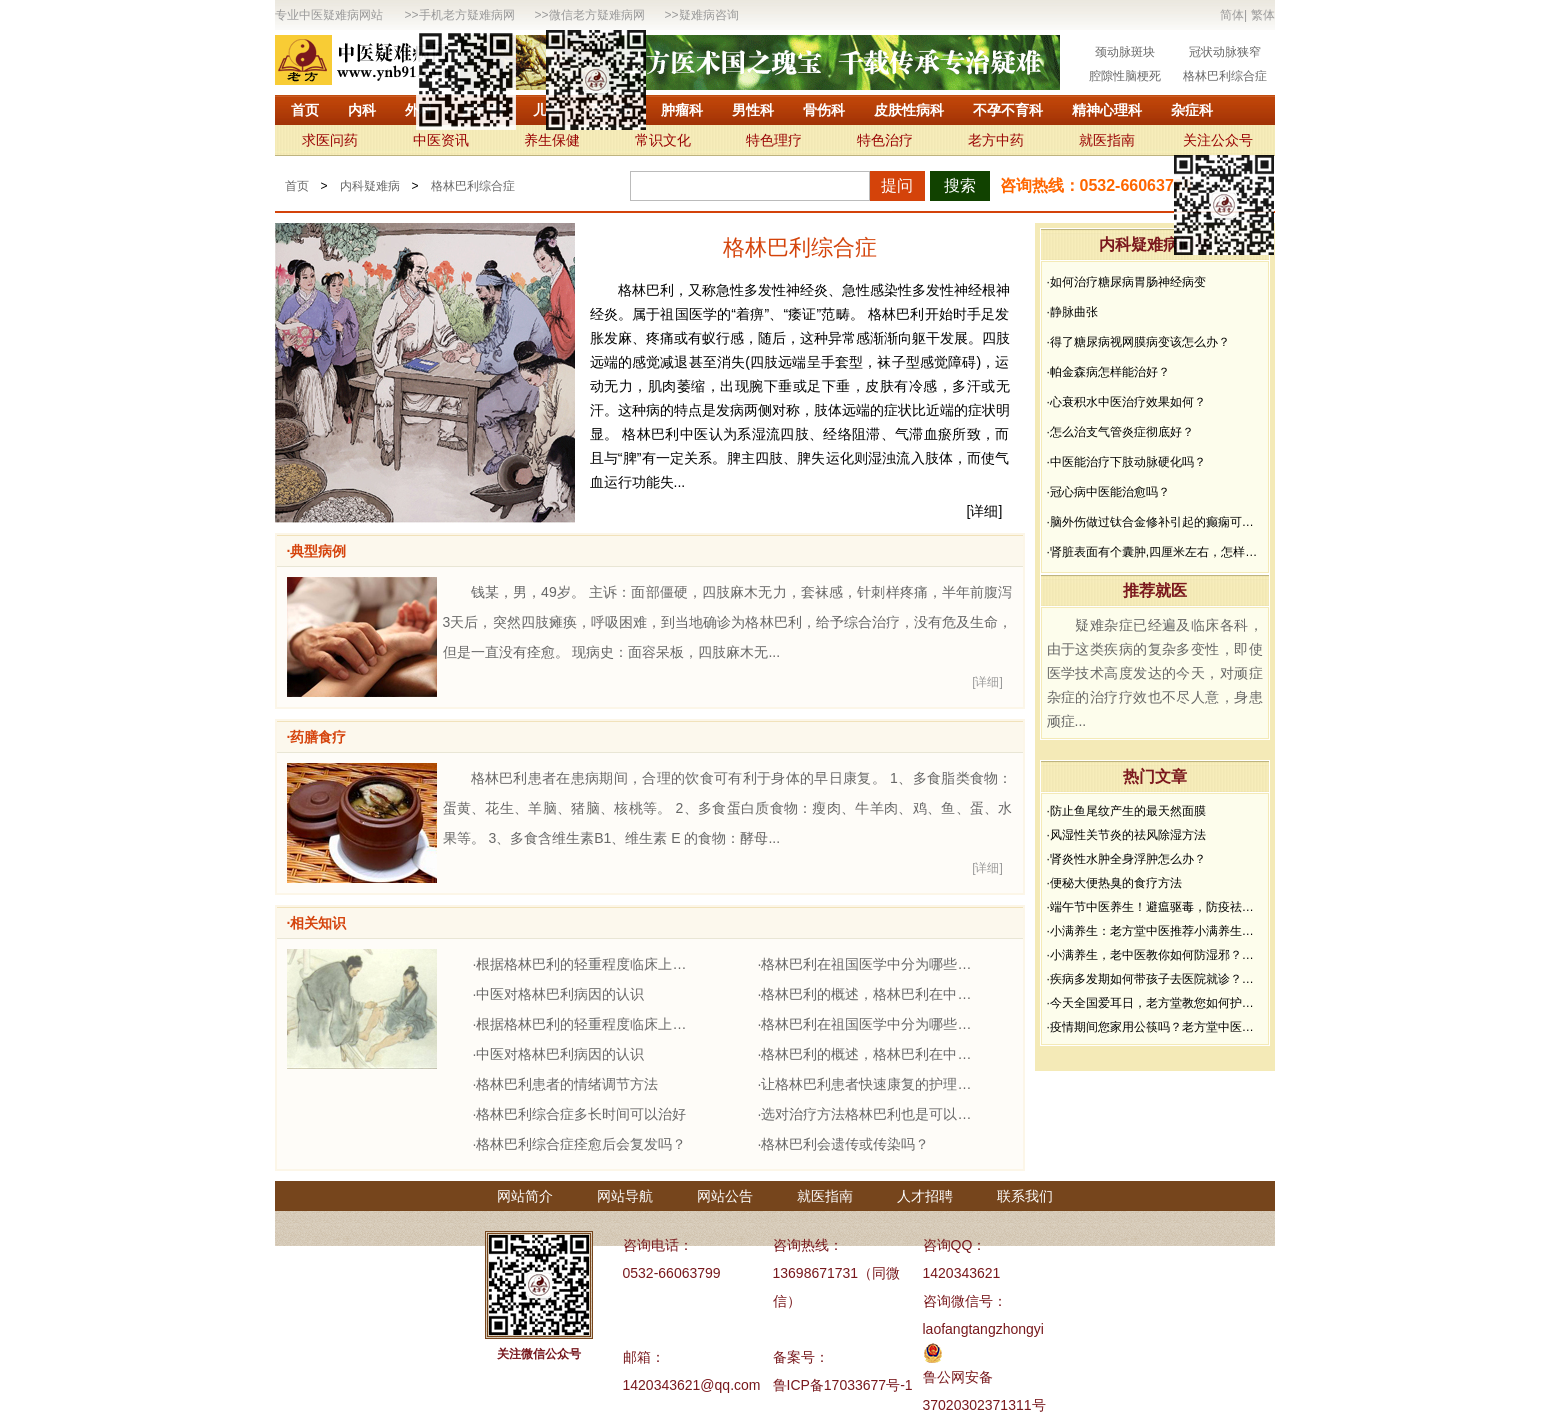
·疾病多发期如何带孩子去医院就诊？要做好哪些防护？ (1155, 979)
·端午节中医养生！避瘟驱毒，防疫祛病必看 (1155, 907)
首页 (305, 110)
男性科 (753, 110)
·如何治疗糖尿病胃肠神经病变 (1126, 282)
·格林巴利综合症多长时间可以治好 (580, 1114)
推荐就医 (1155, 590)
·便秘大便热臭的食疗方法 (1114, 883)
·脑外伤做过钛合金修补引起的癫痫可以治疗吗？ (1155, 522)
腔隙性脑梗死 (1125, 76)
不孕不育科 (1008, 110)
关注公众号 (1218, 140)
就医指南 (1107, 140)
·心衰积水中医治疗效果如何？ (1126, 402)
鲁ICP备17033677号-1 (843, 1385)
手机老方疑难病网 (467, 15)
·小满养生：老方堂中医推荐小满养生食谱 (1155, 931)
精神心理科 (1107, 110)
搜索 (960, 185)
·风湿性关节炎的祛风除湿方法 (1126, 835)
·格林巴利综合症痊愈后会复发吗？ (580, 1144)
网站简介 (525, 1196)
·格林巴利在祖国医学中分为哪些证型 (870, 964)
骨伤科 (824, 110)
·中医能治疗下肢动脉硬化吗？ (1126, 462)
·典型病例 (317, 551)
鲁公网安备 (958, 1377)
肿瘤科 (682, 110)
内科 (362, 110)
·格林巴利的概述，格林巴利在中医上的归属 (870, 1054)
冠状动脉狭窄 (1225, 52)
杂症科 (1192, 110)
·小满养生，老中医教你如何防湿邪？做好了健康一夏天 (1155, 955)
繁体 (1263, 15)
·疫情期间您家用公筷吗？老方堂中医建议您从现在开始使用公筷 (1155, 1027)
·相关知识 (317, 923)
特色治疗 (885, 140)
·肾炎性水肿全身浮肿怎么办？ (1126, 859)
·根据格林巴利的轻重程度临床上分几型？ (585, 964)
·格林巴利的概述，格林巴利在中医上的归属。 (870, 994)
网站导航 (625, 1196)
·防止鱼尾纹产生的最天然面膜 (1126, 811)
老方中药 (996, 140)
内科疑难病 (370, 186)
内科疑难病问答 (1155, 244)
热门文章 (1155, 776)
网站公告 (725, 1196)
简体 (1232, 15)
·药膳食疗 (317, 737)
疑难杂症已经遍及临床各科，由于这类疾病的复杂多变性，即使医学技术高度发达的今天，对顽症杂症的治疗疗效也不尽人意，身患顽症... (1155, 673)
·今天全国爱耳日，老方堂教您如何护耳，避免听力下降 (1155, 1003)
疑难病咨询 (709, 15)
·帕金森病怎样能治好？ (1108, 372)
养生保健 (552, 140)
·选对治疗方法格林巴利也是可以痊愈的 (870, 1114)
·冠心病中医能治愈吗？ (1108, 492)
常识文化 (663, 140)
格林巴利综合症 (1225, 76)
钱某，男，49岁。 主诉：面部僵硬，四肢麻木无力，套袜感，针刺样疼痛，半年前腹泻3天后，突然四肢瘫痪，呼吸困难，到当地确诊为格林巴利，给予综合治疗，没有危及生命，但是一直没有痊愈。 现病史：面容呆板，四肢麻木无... (728, 622)
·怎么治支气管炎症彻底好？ (1120, 432)
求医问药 (330, 140)
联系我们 (1025, 1196)
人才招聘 (925, 1196)
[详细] (985, 511)
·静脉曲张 (1072, 312)
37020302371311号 (984, 1405)
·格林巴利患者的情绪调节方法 (566, 1084)
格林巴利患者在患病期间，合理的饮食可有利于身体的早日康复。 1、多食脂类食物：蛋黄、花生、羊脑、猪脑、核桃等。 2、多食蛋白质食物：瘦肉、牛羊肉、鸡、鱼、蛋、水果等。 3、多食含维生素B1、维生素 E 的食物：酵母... (728, 808)
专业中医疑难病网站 (329, 15)
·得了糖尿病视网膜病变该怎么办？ (1138, 342)
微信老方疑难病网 (597, 15)
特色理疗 (774, 140)
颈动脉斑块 (1125, 52)
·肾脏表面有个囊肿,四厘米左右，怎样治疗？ (1155, 552)
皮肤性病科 (909, 110)
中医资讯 (441, 140)
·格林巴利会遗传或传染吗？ (844, 1144)
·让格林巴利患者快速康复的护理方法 (870, 1084)
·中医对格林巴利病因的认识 (559, 994)
